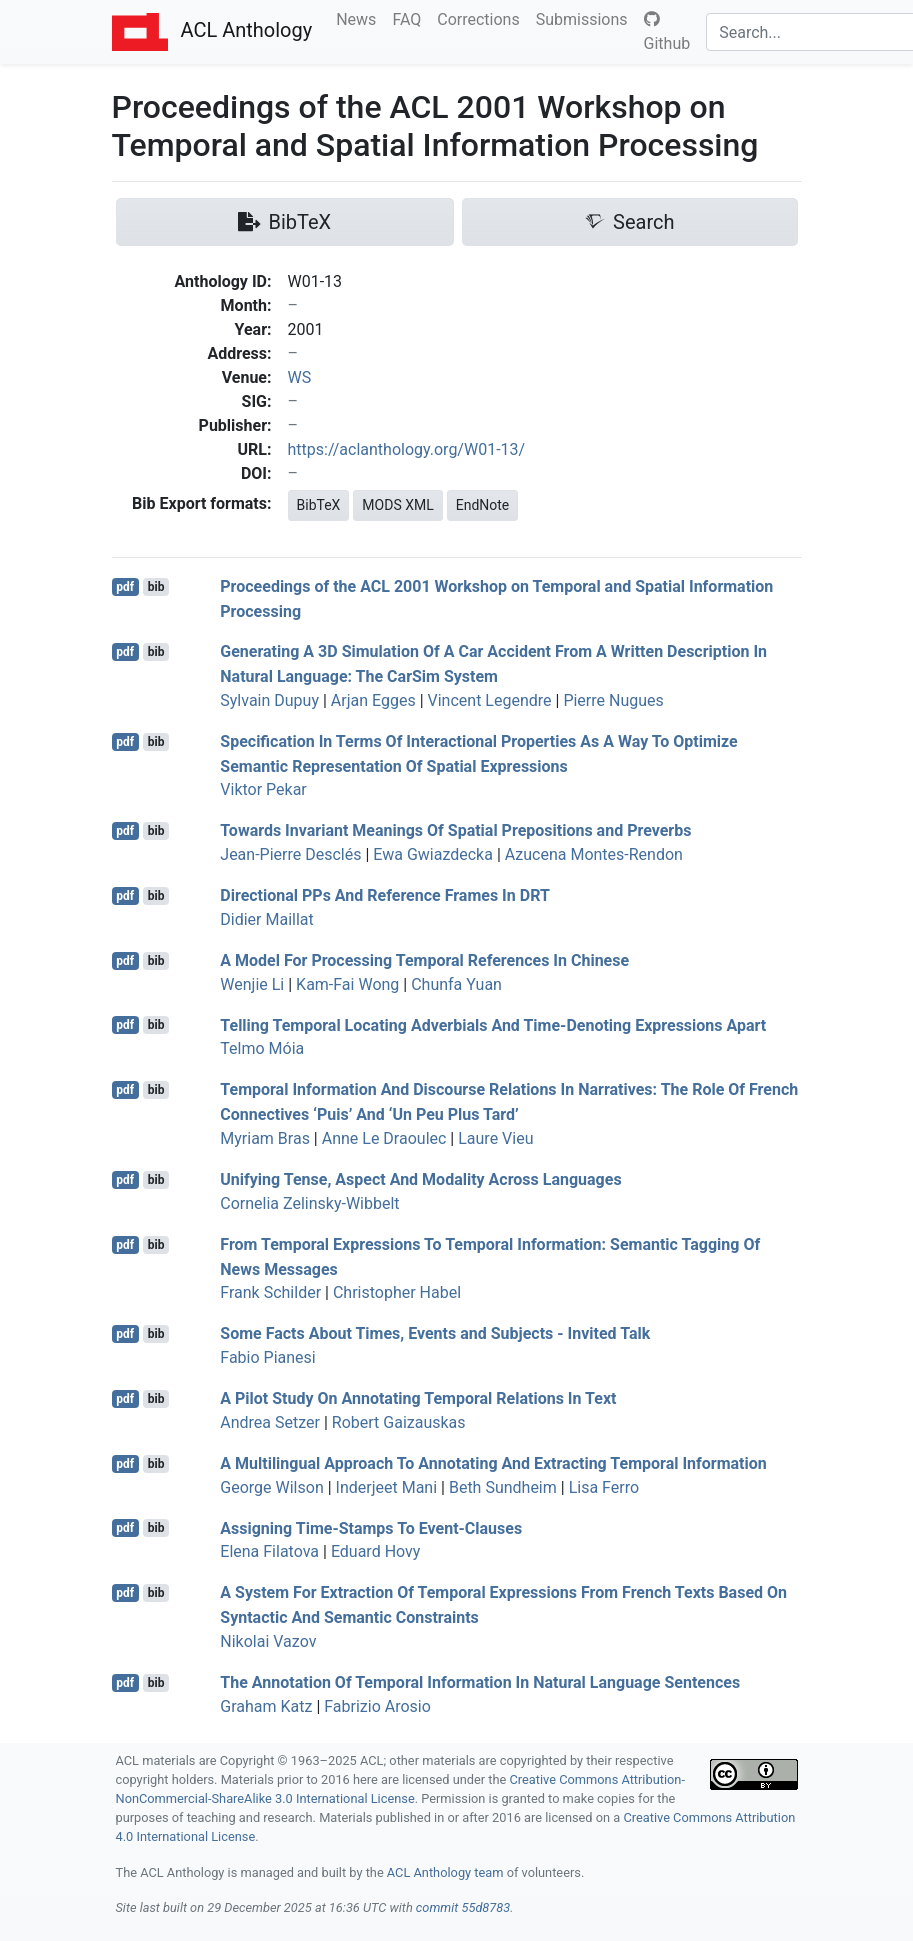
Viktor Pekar (263, 789)
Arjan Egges (373, 700)
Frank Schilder (270, 1292)
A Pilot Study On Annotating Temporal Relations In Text (418, 1398)
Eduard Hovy (376, 1551)
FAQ (410, 18)
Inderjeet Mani (387, 1487)
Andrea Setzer (270, 1422)
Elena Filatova (269, 1551)
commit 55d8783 (463, 1907)
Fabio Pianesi (267, 1357)
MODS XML (397, 505)
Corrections (482, 18)
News (360, 18)
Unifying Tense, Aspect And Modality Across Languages (420, 1179)
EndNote (483, 505)
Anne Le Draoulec (384, 1138)
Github (667, 32)
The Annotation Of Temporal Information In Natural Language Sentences (480, 1682)
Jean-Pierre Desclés (290, 854)
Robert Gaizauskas (399, 1422)
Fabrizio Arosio (377, 1706)
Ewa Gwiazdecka (433, 854)
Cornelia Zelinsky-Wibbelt (309, 1203)
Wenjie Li (252, 984)
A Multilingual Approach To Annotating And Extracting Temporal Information (493, 1463)
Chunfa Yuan (456, 984)
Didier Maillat (266, 919)
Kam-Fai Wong (347, 984)
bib (156, 587)
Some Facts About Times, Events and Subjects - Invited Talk (435, 1333)
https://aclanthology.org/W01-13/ (407, 449)
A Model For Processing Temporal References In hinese (424, 960)
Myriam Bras (265, 1138)
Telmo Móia (262, 1048)
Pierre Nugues (613, 700)
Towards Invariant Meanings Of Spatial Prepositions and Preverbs (455, 830)
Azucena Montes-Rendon (594, 854)
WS (300, 377)
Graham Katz (266, 1706)
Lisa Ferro (604, 1487)
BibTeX (319, 505)
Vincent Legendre (490, 700)
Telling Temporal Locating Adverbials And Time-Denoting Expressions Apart (493, 1024)
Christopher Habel (397, 1292)
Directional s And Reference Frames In (385, 895)
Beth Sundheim (503, 1487)
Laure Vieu (495, 1138)
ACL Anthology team (445, 1872)
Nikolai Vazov (268, 1641)
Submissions (586, 18)
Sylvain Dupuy (269, 700)
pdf (125, 587)
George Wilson (271, 1487)
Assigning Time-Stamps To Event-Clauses (371, 1527)
